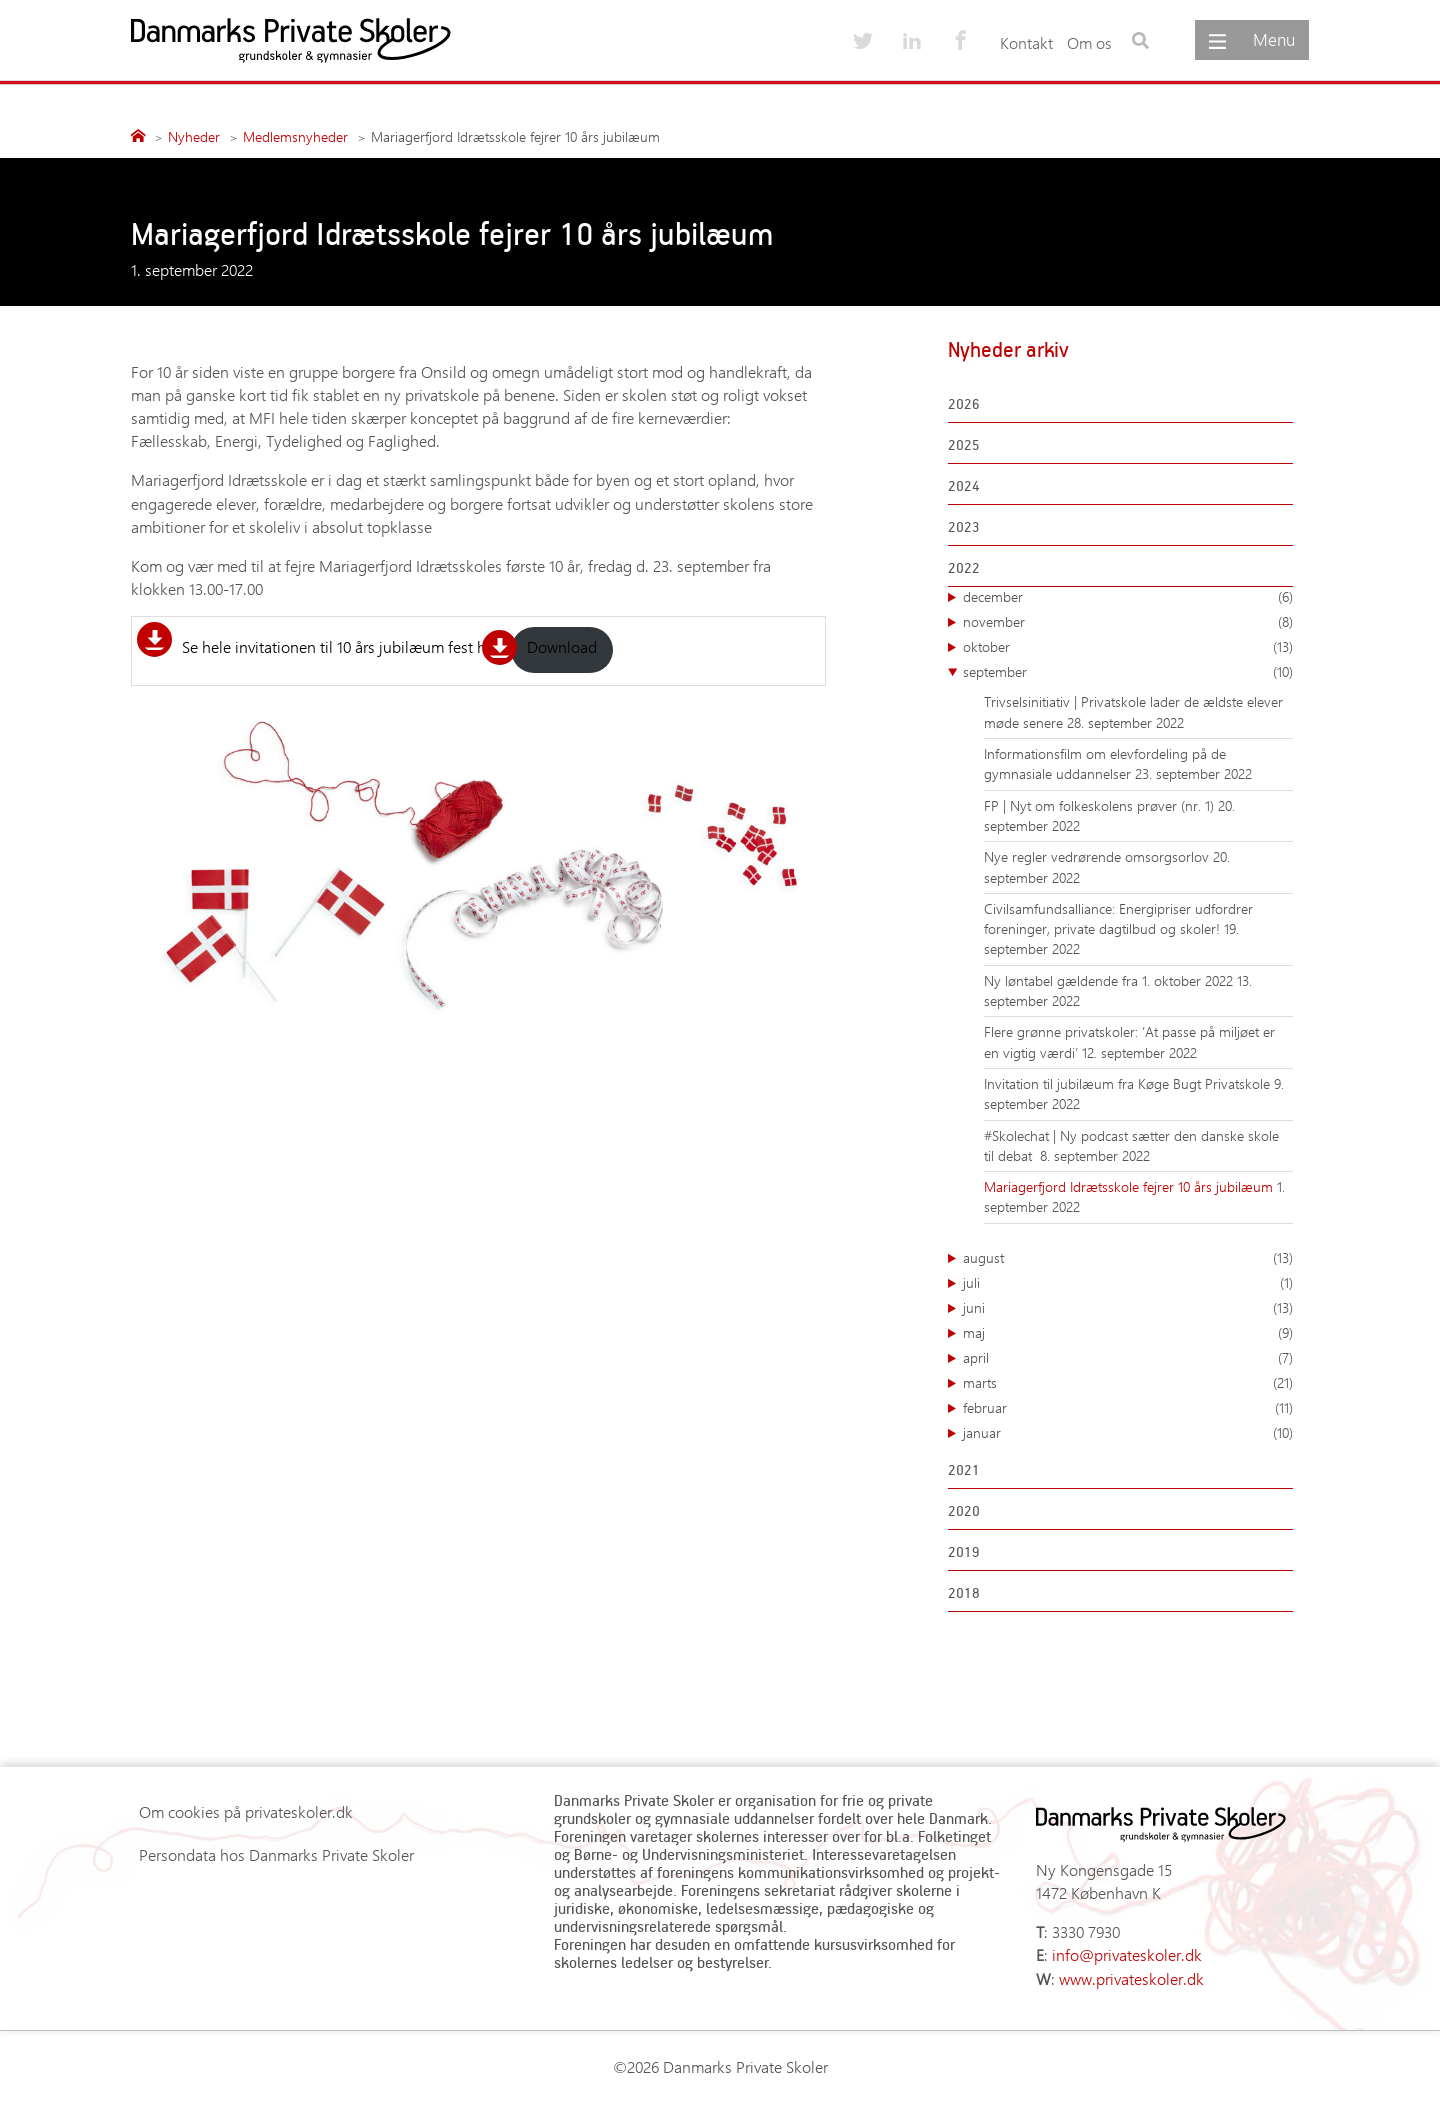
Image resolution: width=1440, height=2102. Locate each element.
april (1128, 1358)
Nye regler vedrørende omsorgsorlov (1098, 856)
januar (1128, 1433)
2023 (964, 526)
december (1128, 597)
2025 (964, 444)
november (1128, 622)
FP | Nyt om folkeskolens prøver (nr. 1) (1101, 805)
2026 (964, 403)
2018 (964, 1592)
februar (1128, 1408)
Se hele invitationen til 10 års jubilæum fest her (340, 646)
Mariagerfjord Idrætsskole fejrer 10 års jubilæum (1130, 1186)
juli (1128, 1283)
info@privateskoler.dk (1127, 1954)
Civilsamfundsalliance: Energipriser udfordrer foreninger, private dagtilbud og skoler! (1118, 918)
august (1128, 1258)
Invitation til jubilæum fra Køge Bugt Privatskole (1129, 1083)
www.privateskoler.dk (1131, 1978)
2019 (964, 1551)
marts (1128, 1383)
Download (562, 646)
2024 (964, 485)
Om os (1089, 42)
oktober (1128, 647)
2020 (964, 1510)
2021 (964, 1469)
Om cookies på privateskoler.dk (246, 1811)
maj (1128, 1333)
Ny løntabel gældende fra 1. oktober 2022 (1110, 980)
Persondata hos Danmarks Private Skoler (276, 1854)
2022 (964, 567)
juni (1128, 1308)
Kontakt (1026, 42)
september (1128, 672)
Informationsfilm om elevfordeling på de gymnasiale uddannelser (1105, 763)
